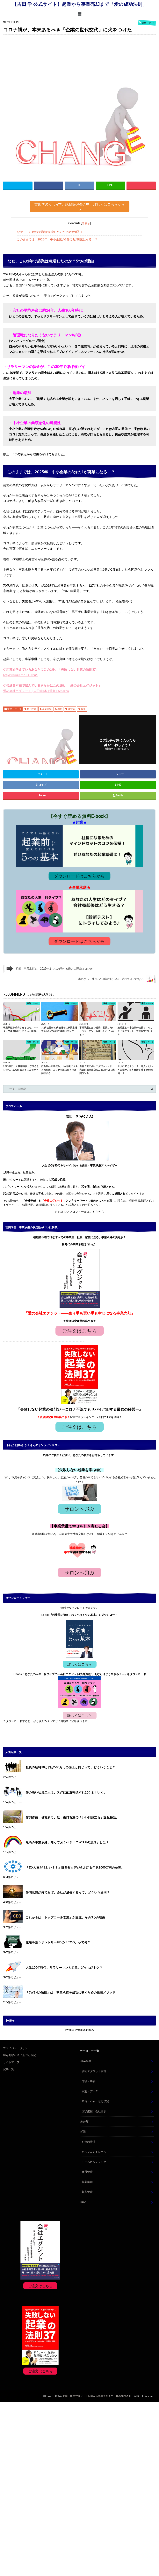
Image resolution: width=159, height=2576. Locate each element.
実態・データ (14, 708)
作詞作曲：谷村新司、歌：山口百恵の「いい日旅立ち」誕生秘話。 (69, 1816)
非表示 (86, 223)
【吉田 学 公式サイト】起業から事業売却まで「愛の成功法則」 (98, 2393)
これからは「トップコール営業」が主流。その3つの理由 (63, 1915)
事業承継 (47, 708)
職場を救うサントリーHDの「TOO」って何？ (56, 1940)
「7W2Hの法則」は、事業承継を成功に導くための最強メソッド (68, 1990)
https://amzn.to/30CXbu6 (20, 675)
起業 (83, 708)
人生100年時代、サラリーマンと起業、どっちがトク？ (62, 1965)
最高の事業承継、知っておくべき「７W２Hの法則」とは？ (65, 1841)
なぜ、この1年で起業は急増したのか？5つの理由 (49, 231)
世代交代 (31, 708)
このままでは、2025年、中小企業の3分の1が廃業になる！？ (57, 239)
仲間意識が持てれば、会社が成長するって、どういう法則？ (65, 1891)
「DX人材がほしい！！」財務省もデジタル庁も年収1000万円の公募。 (72, 1866)
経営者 (71, 708)
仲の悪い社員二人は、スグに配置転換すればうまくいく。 (64, 1791)
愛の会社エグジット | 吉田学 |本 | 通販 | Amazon (36, 690)
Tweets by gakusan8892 (80, 2027)
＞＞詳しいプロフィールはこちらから (79, 1211)
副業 (59, 708)
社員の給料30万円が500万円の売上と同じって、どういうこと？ (68, 1766)
